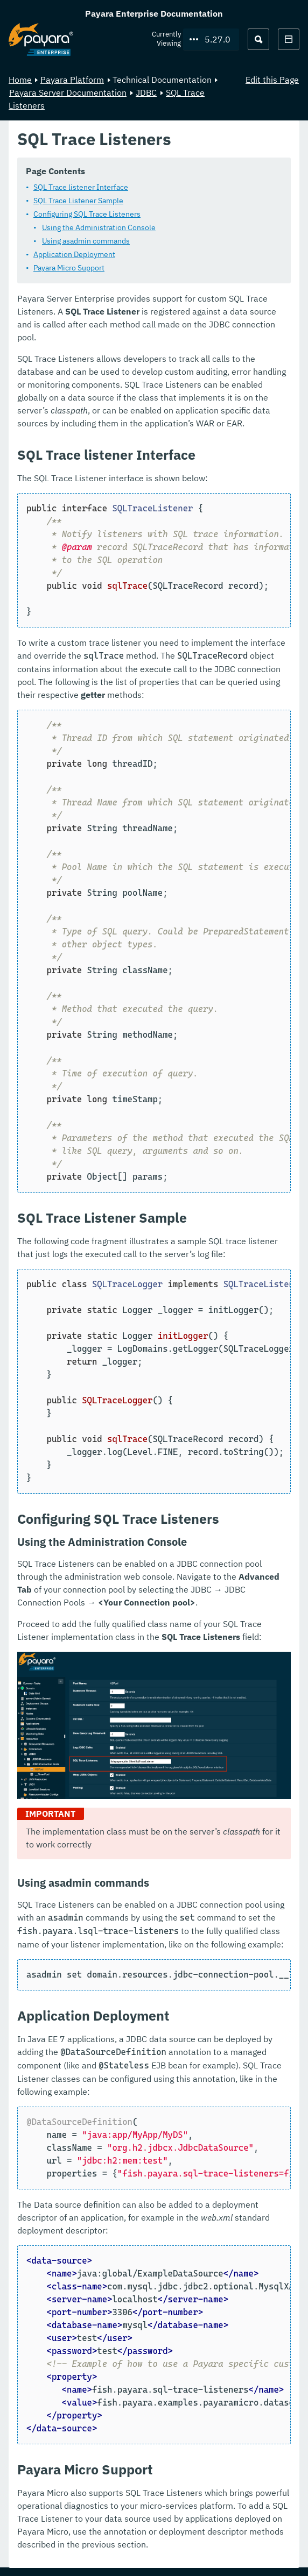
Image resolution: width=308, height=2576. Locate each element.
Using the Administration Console (99, 227)
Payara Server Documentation (68, 92)
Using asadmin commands (86, 241)
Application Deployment (74, 254)
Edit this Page (272, 79)
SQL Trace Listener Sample (78, 200)
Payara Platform (72, 79)
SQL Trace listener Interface (80, 187)
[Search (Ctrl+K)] (258, 39)
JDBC (146, 92)
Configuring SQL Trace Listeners (87, 214)
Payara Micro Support (68, 268)
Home (20, 79)
